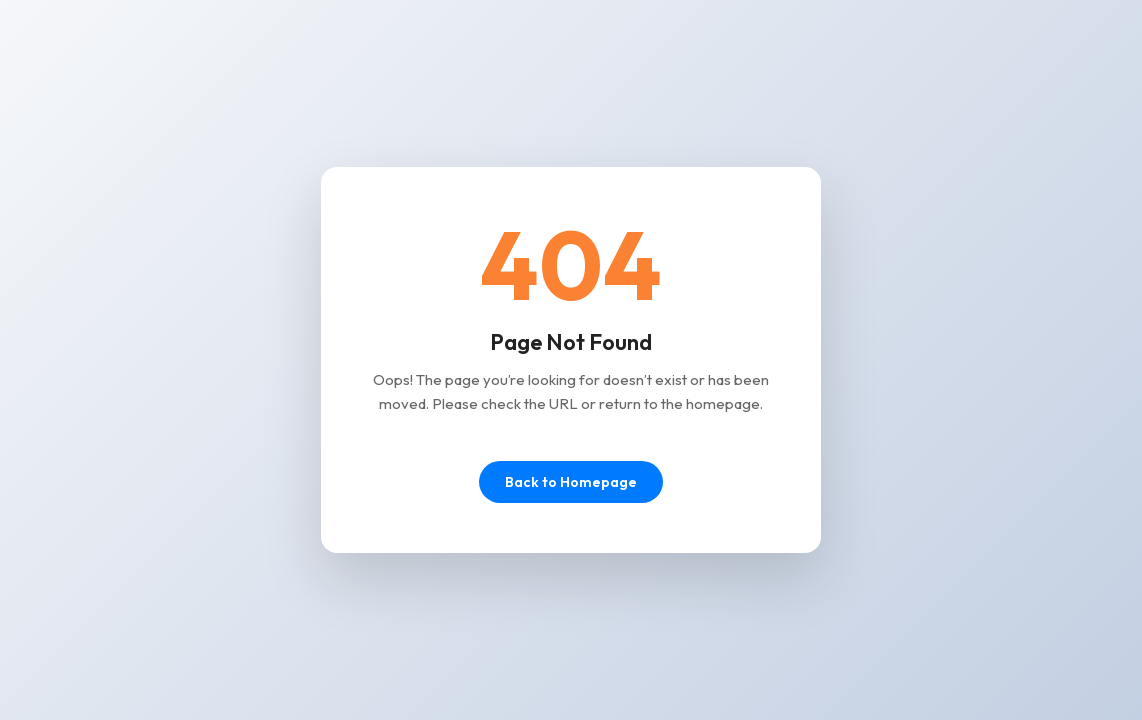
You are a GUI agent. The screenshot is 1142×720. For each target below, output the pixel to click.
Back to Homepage (571, 482)
